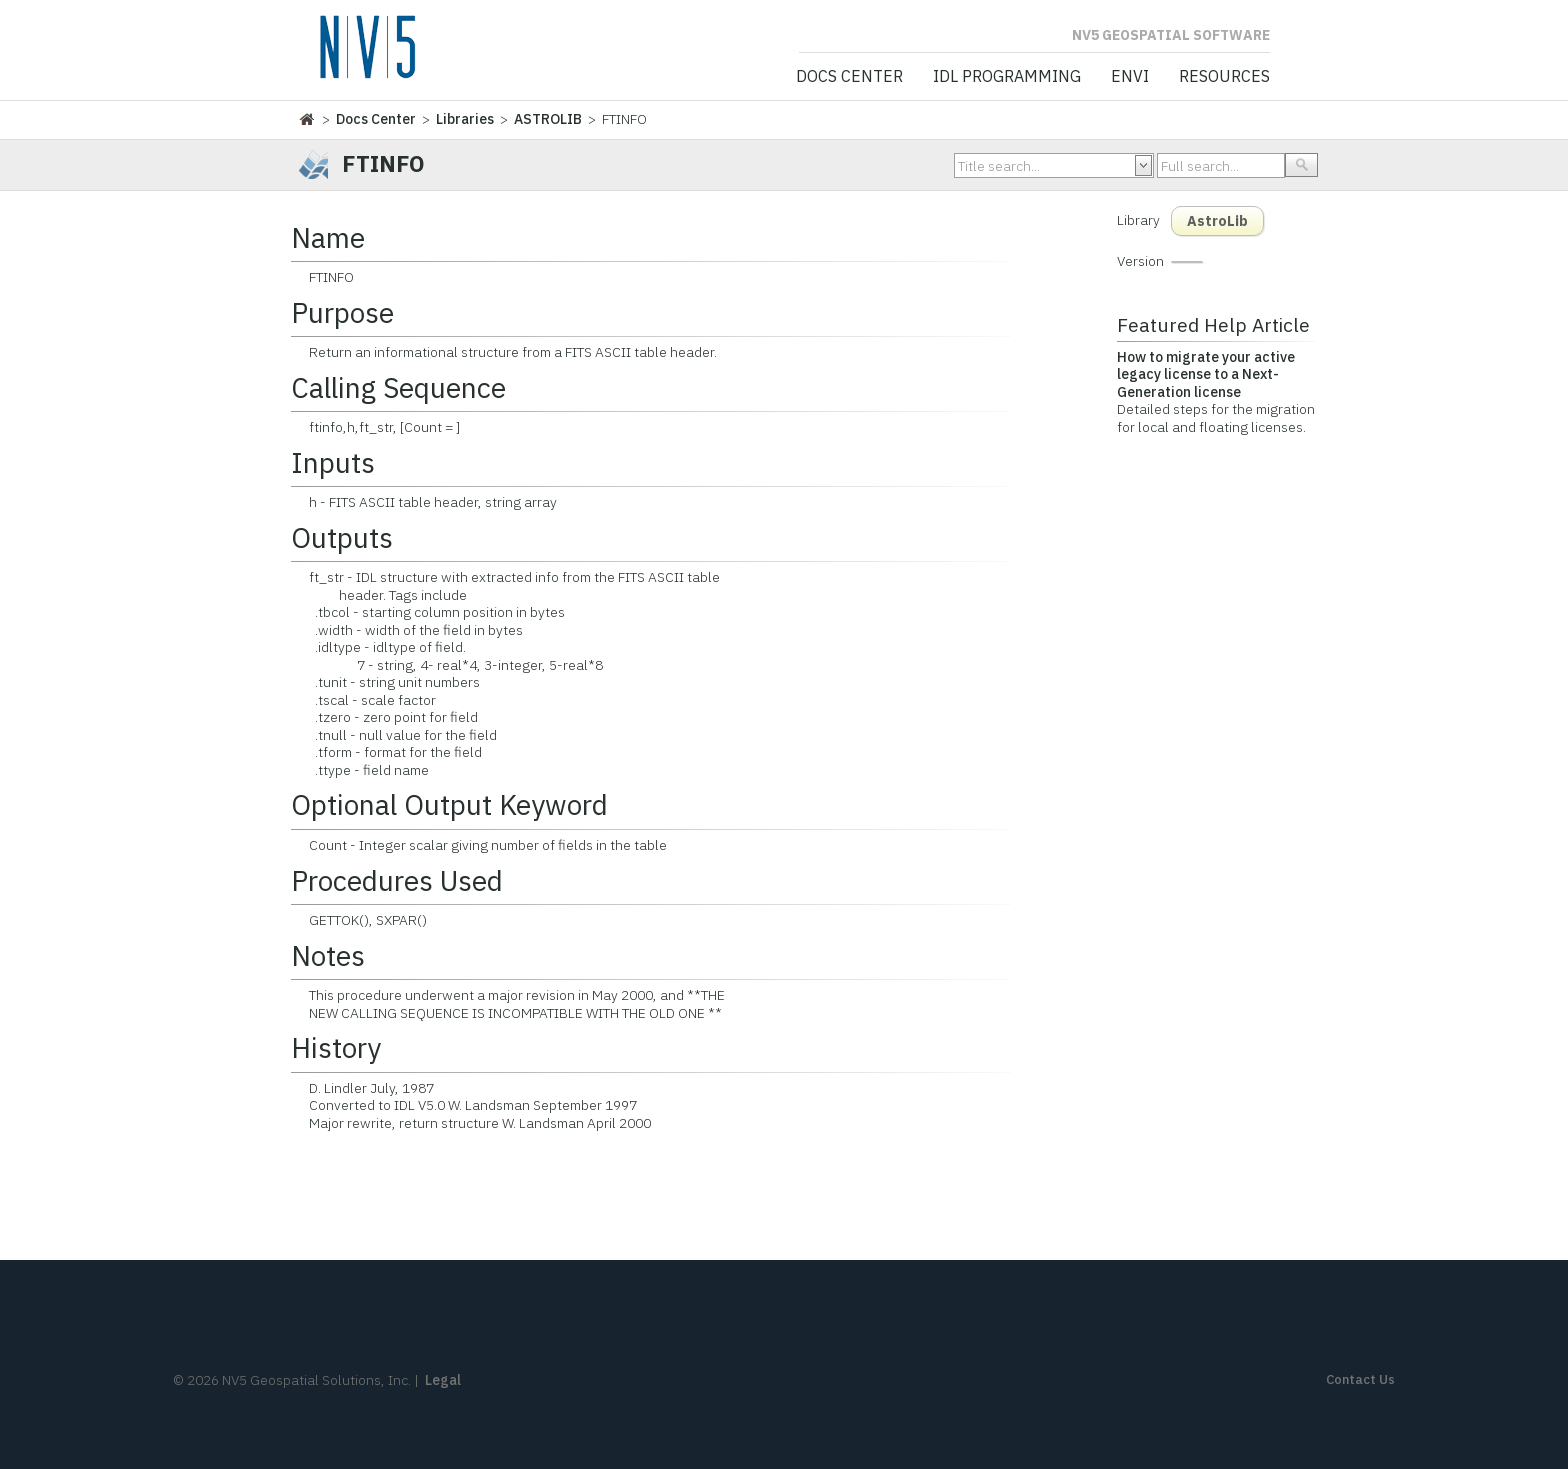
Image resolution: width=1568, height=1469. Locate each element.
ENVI (1130, 77)
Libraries (465, 119)
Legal (443, 1380)
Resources (1224, 77)
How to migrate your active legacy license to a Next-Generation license (1206, 374)
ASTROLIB (548, 119)
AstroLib (1217, 221)
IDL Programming (1007, 77)
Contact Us (1360, 1379)
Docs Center (849, 77)
